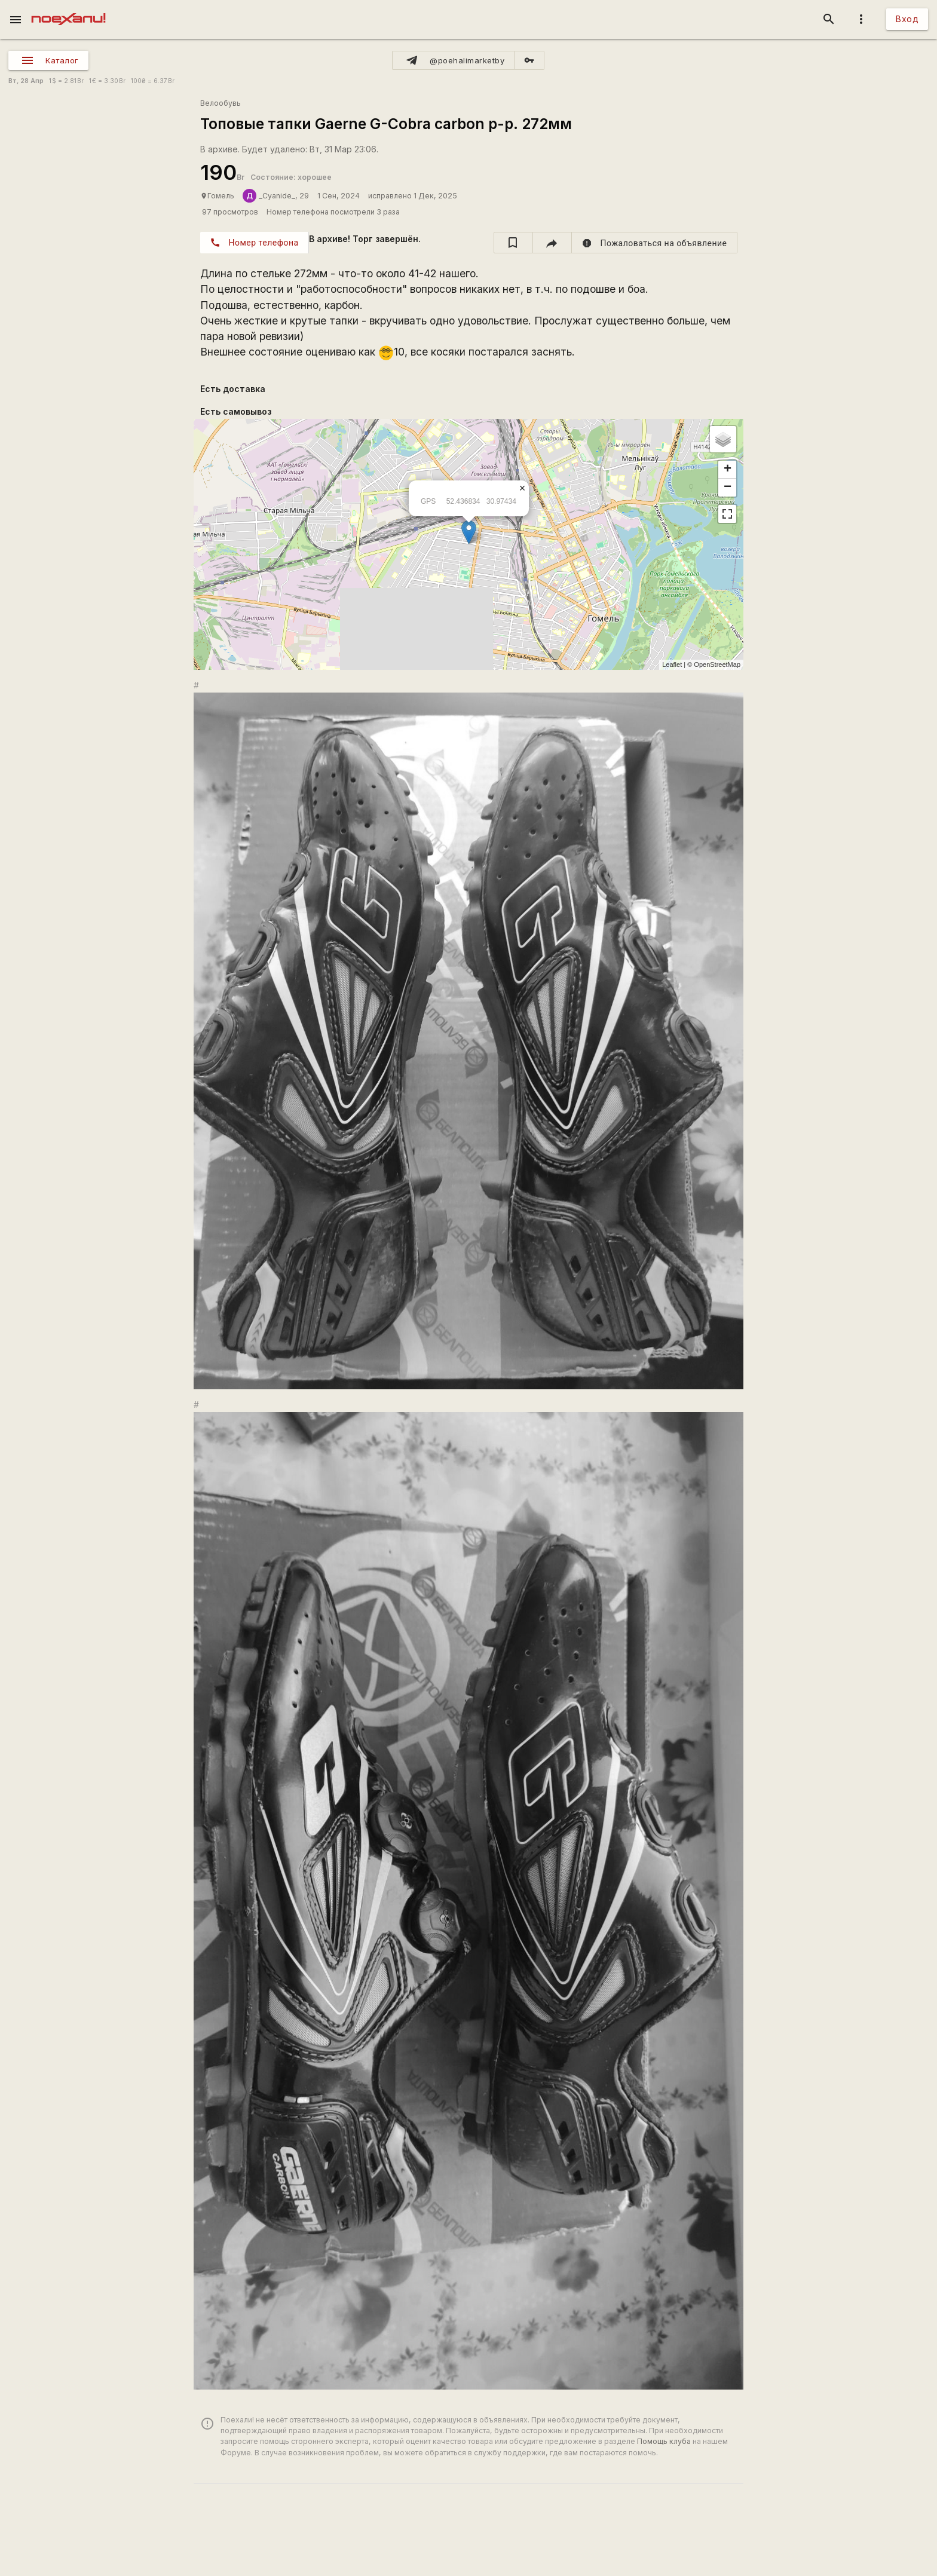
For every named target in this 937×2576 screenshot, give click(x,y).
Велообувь (220, 103)
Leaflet (672, 664)
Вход (907, 19)
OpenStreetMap (717, 664)
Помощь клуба (664, 2441)
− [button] (727, 488)
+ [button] (727, 470)
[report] (654, 242)
